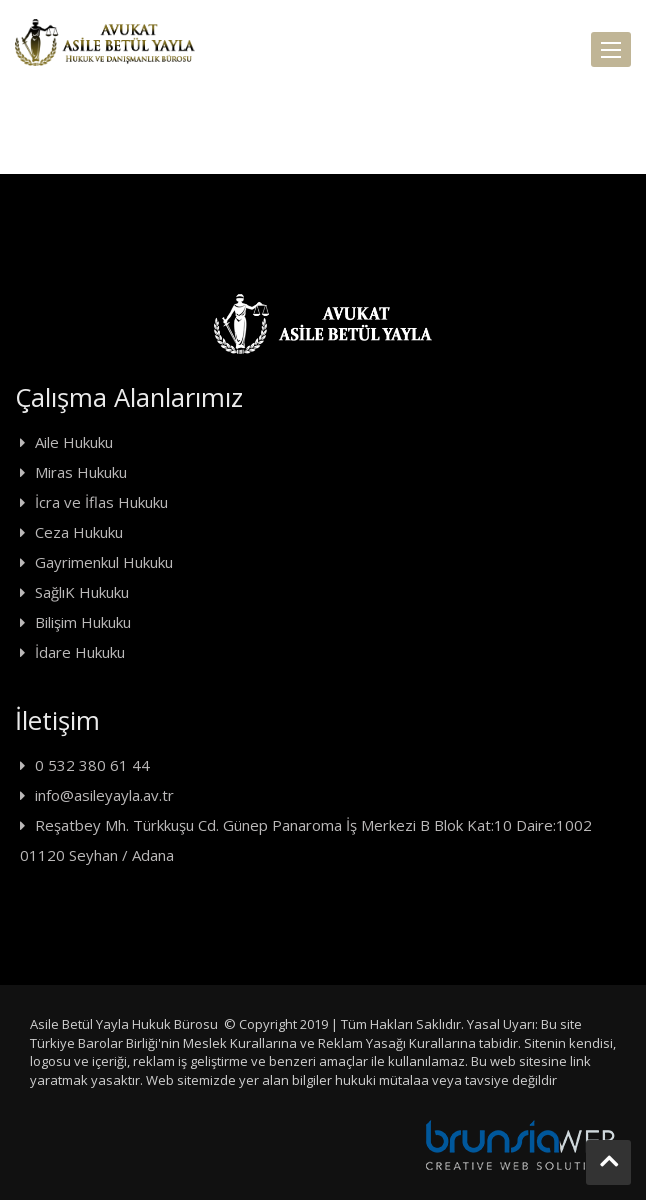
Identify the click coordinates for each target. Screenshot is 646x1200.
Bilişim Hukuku (83, 622)
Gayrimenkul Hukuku (104, 562)
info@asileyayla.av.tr (104, 795)
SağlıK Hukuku (82, 592)
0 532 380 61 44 (92, 765)
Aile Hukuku (74, 442)
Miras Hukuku (81, 472)
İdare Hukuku (80, 652)
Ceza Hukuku (79, 532)
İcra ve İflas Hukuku (101, 502)
